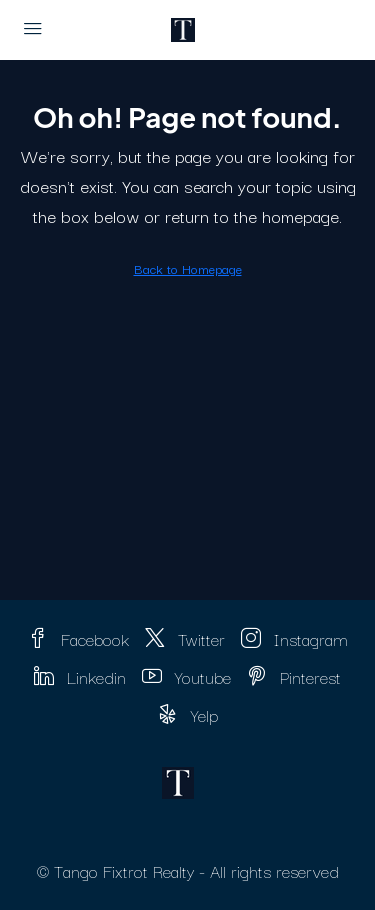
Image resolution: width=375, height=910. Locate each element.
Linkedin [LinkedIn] (80, 676)
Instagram (294, 638)
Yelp (188, 714)
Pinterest (294, 676)
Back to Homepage (188, 268)
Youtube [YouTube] (186, 676)
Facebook (78, 638)
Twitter (185, 638)
